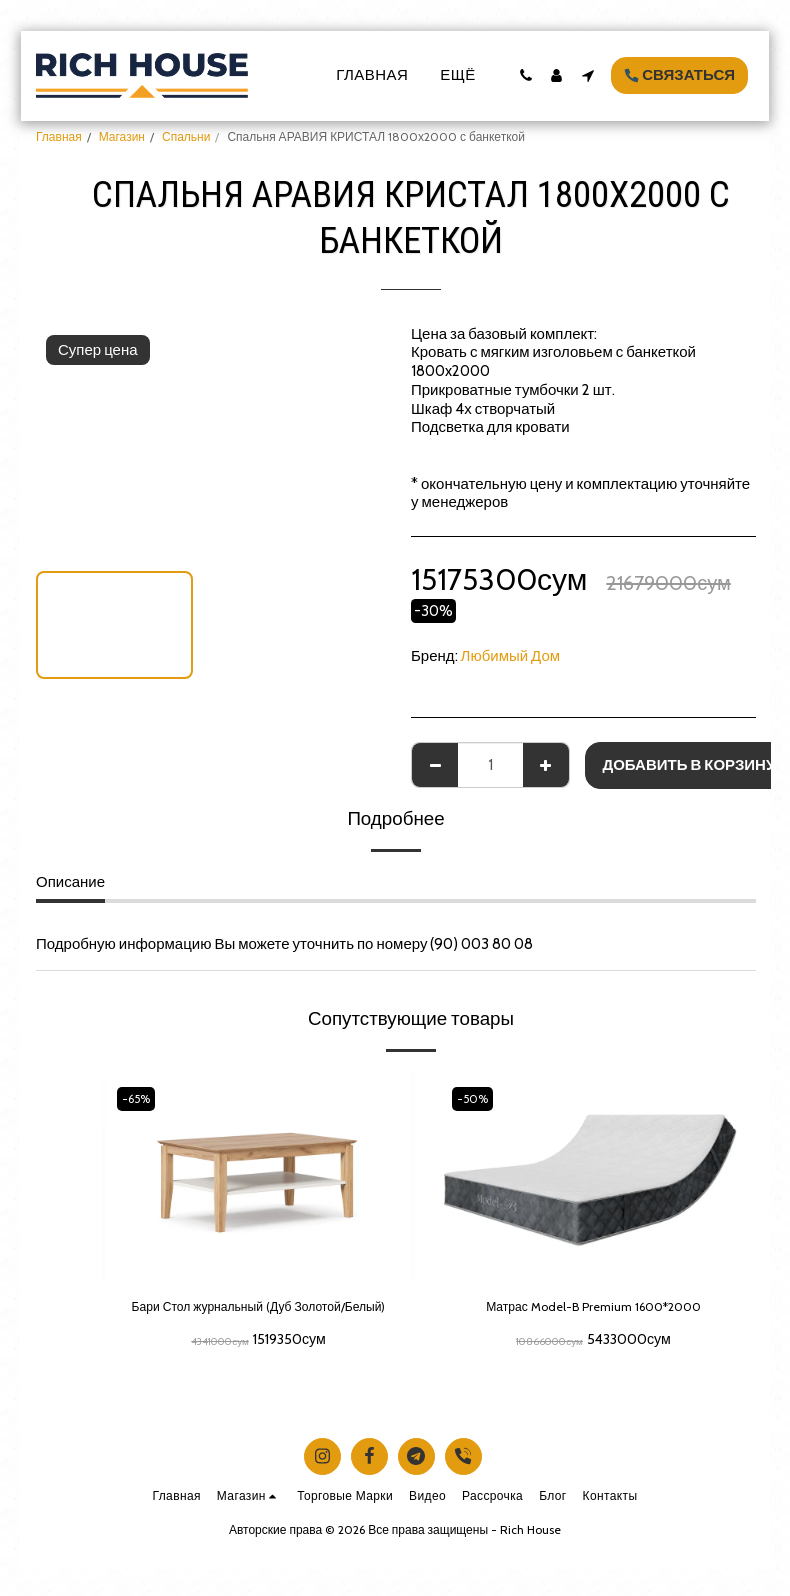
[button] (525, 75)
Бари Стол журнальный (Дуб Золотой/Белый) (258, 1320)
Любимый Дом (511, 656)
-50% (476, 1098)
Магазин (122, 136)
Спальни (186, 136)
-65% (140, 1098)
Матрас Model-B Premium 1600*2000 (593, 1309)
